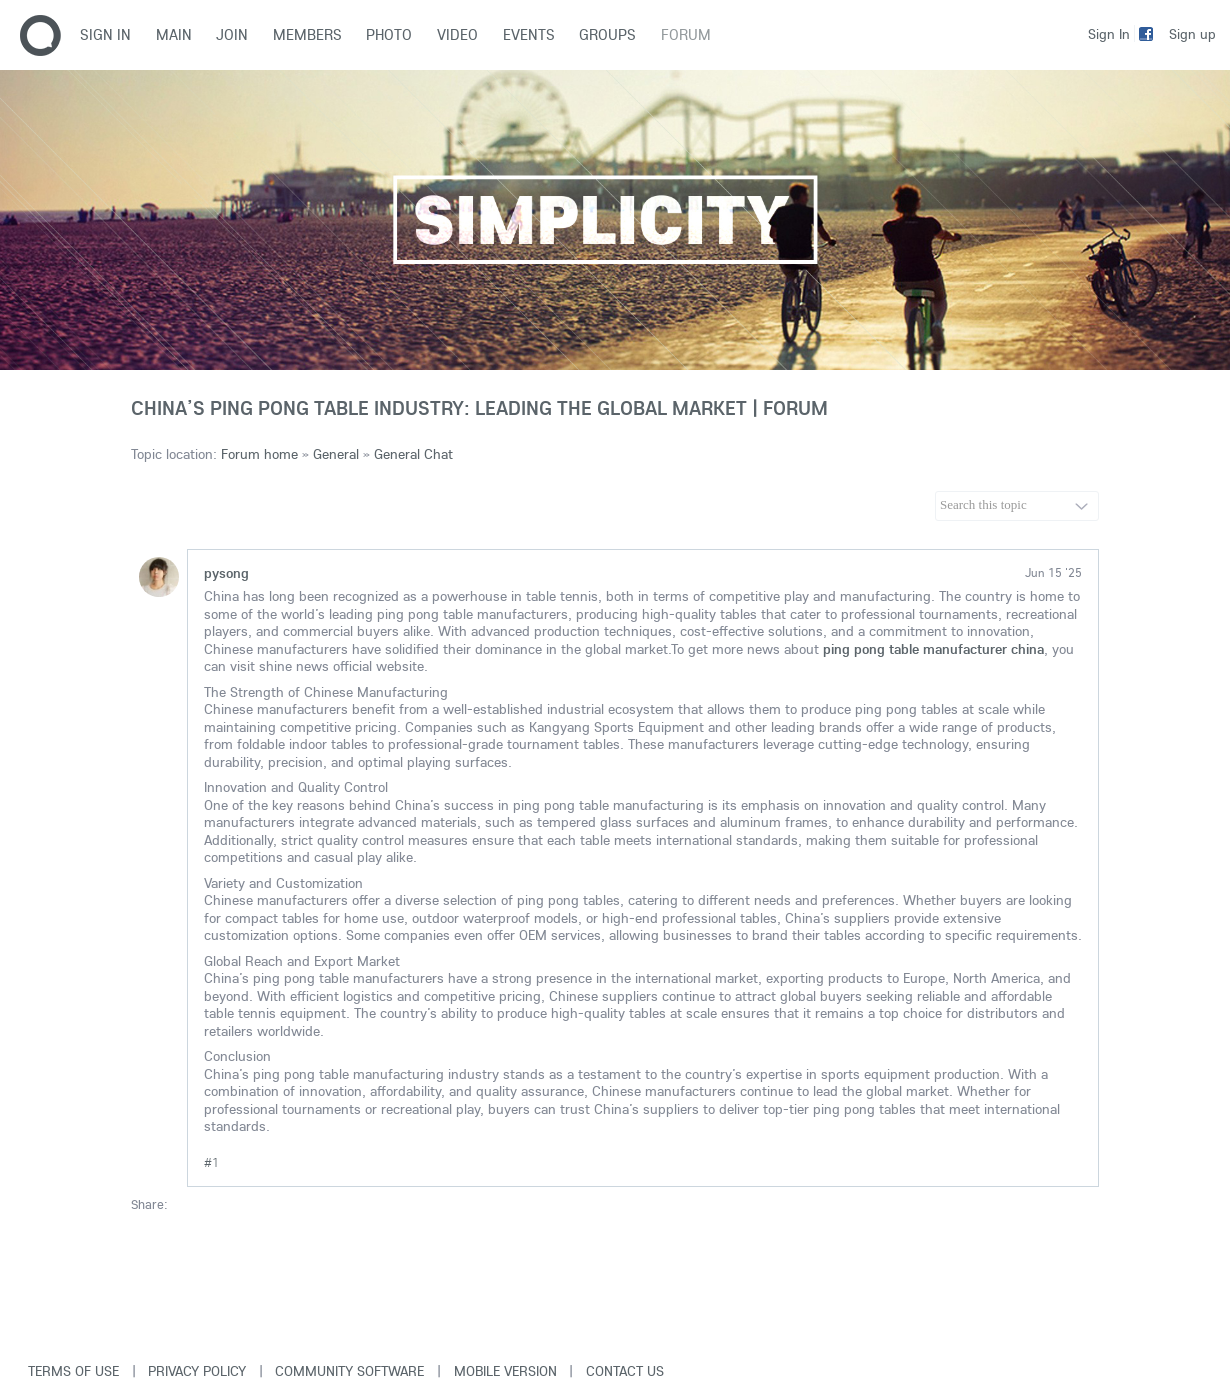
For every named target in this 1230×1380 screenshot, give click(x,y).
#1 (211, 1162)
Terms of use (73, 1371)
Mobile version (505, 1371)
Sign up (1192, 34)
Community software (349, 1371)
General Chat (413, 454)
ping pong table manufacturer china (933, 649)
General (336, 454)
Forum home (259, 454)
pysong (226, 573)
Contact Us (625, 1371)
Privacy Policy (197, 1371)
